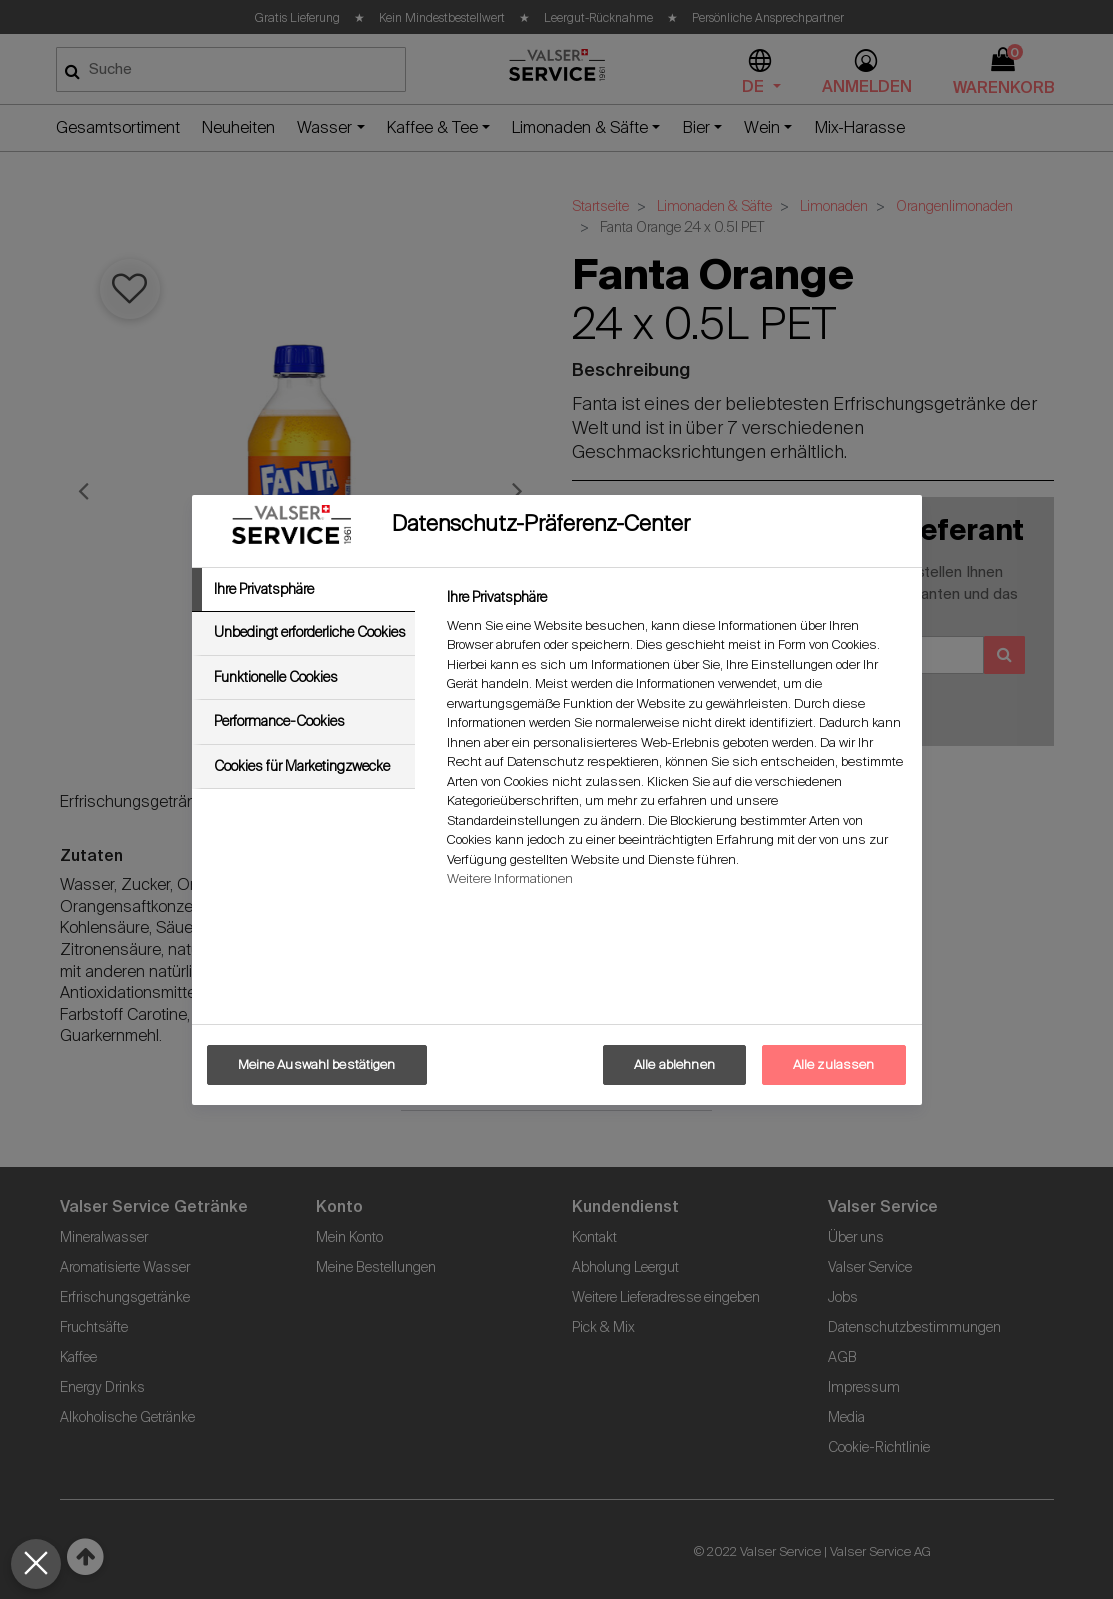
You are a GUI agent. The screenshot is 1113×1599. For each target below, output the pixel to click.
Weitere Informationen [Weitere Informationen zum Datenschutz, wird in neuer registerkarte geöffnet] (510, 878)
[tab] (304, 590)
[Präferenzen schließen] (36, 1564)
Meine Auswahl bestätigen (317, 1064)
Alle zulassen (834, 1064)
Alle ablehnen (674, 1064)
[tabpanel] (675, 743)
